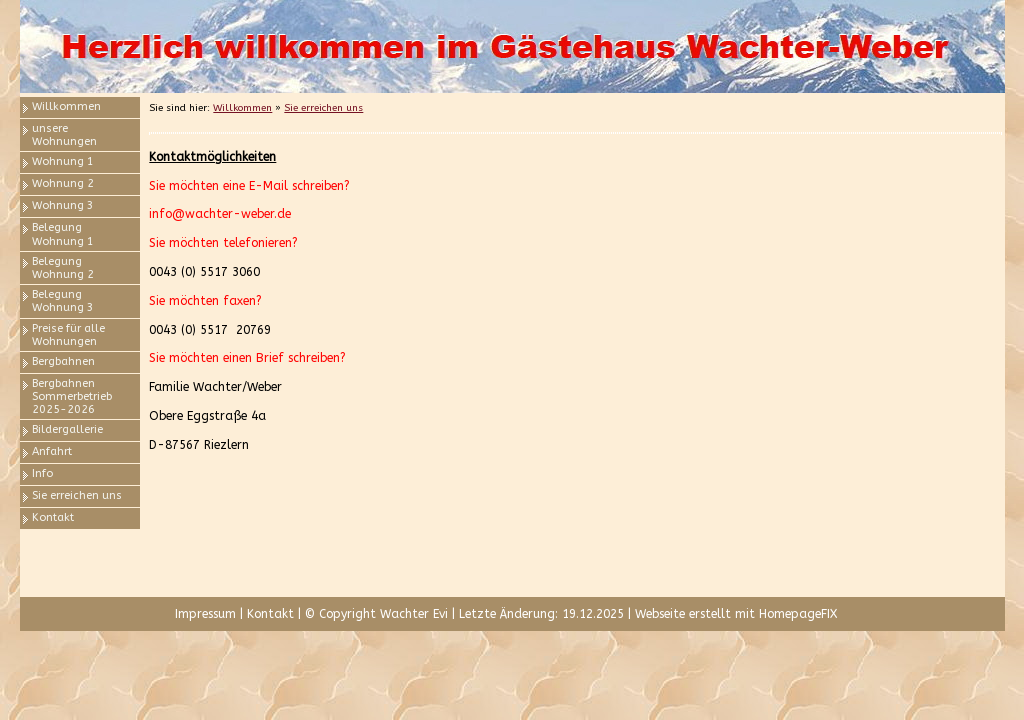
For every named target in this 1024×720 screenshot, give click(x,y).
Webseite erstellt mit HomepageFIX (736, 614)
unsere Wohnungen (64, 135)
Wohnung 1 (63, 161)
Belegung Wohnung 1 (63, 234)
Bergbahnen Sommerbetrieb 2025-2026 (72, 396)
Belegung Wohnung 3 (63, 301)
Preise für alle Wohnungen (68, 335)
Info (42, 473)
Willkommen (66, 106)
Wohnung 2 (63, 183)
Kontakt (53, 517)
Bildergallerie (67, 429)
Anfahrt (52, 451)
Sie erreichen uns (77, 495)
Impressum (205, 614)
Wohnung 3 (63, 205)
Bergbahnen (63, 361)
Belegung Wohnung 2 (63, 268)
